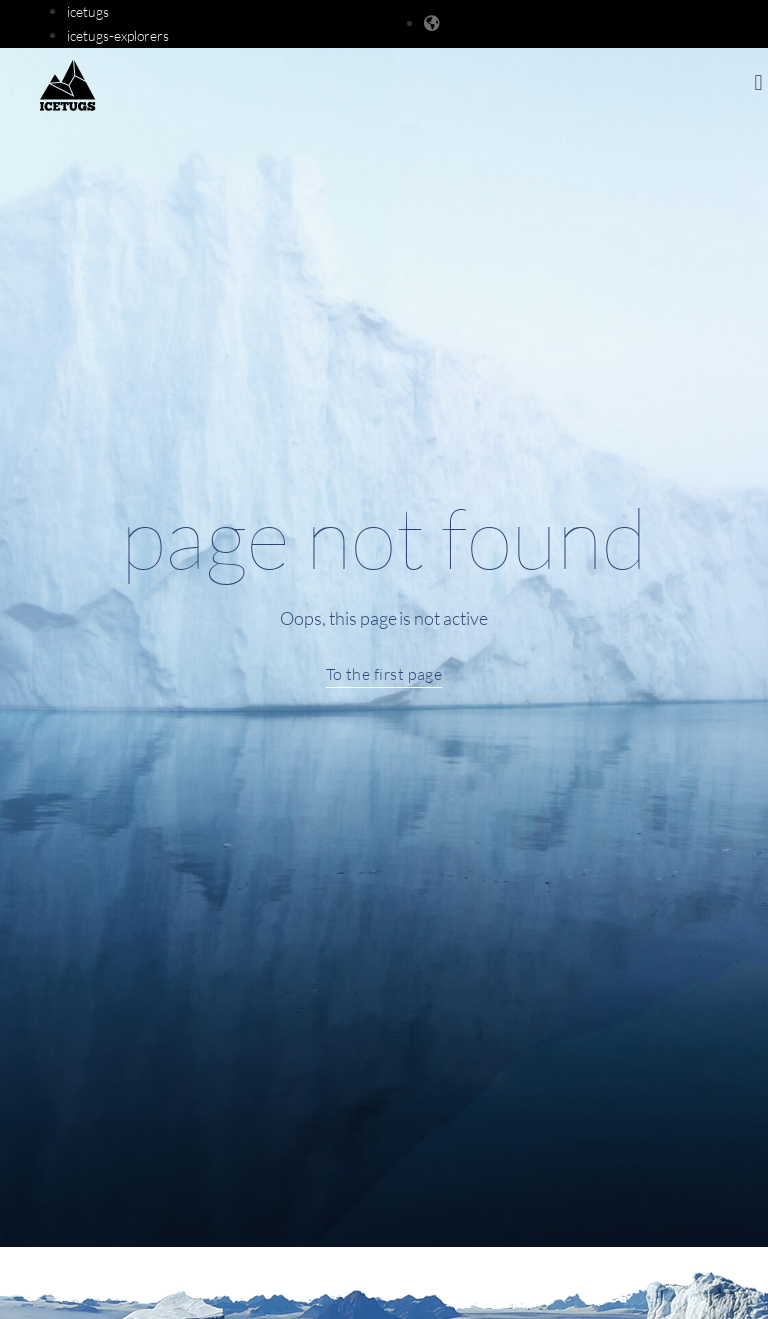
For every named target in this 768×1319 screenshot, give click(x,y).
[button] (758, 83)
